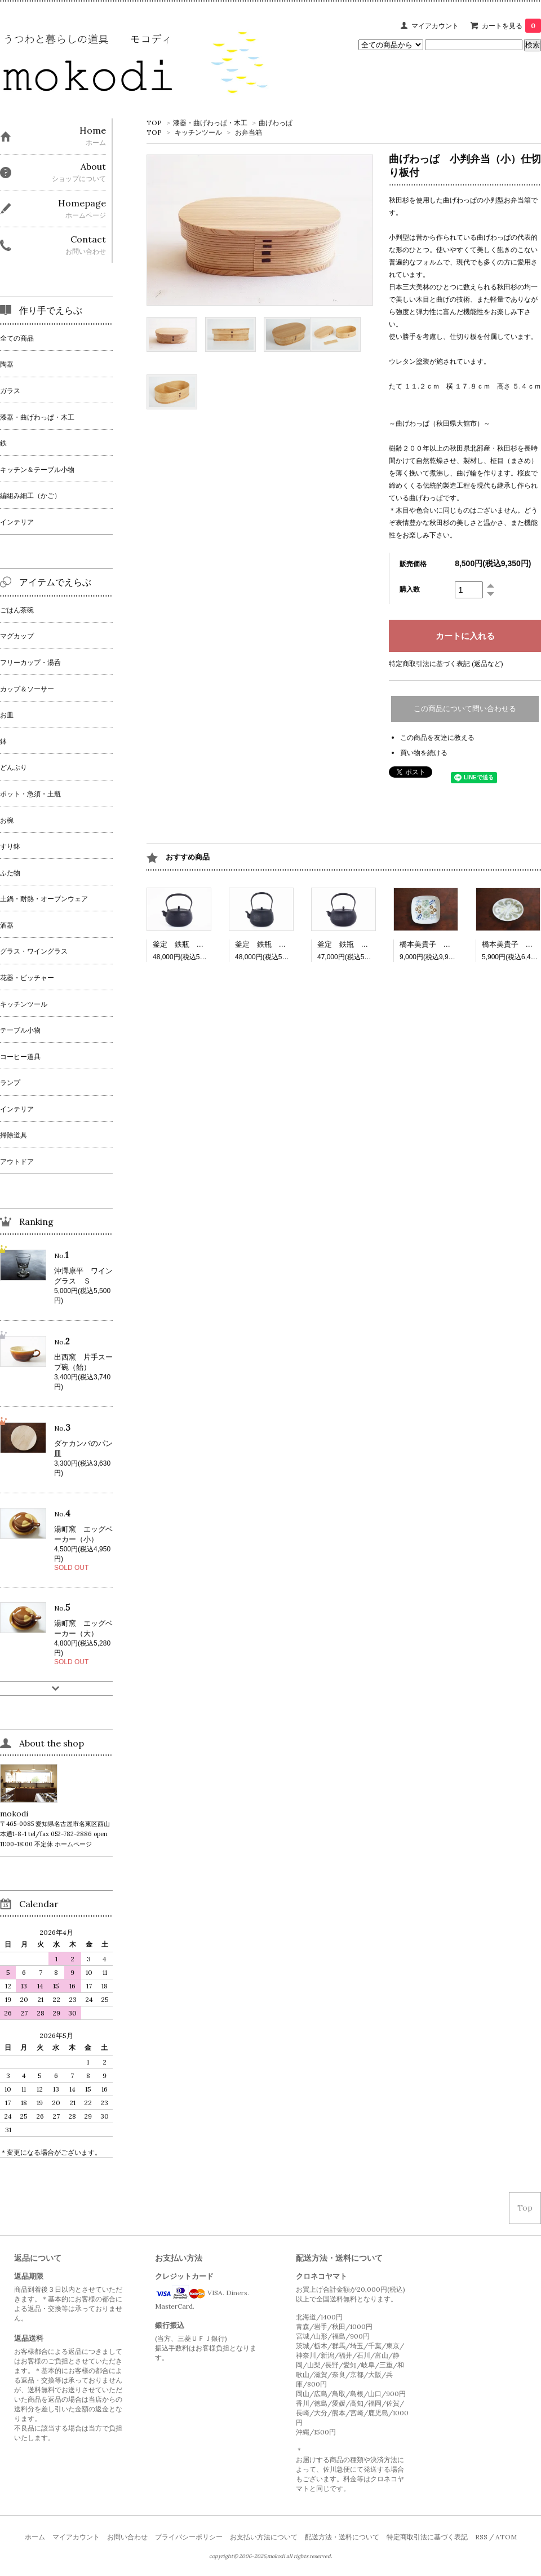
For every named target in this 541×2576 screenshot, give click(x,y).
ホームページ (73, 1844)
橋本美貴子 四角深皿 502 (446, 944)
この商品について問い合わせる (465, 708)
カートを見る (511, 25)
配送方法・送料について (342, 2537)
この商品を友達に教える (437, 737)
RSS (481, 2537)
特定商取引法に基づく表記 (427, 2537)
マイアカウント (435, 25)
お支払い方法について (264, 2537)
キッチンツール (198, 132)
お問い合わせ (127, 2537)
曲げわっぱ (275, 122)
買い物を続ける (423, 752)
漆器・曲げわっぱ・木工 (210, 122)
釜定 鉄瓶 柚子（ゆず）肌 (282, 944)
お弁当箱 (248, 132)
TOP (154, 122)
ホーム (35, 2537)
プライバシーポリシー (189, 2537)
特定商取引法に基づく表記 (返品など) (446, 663)
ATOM (506, 2537)
